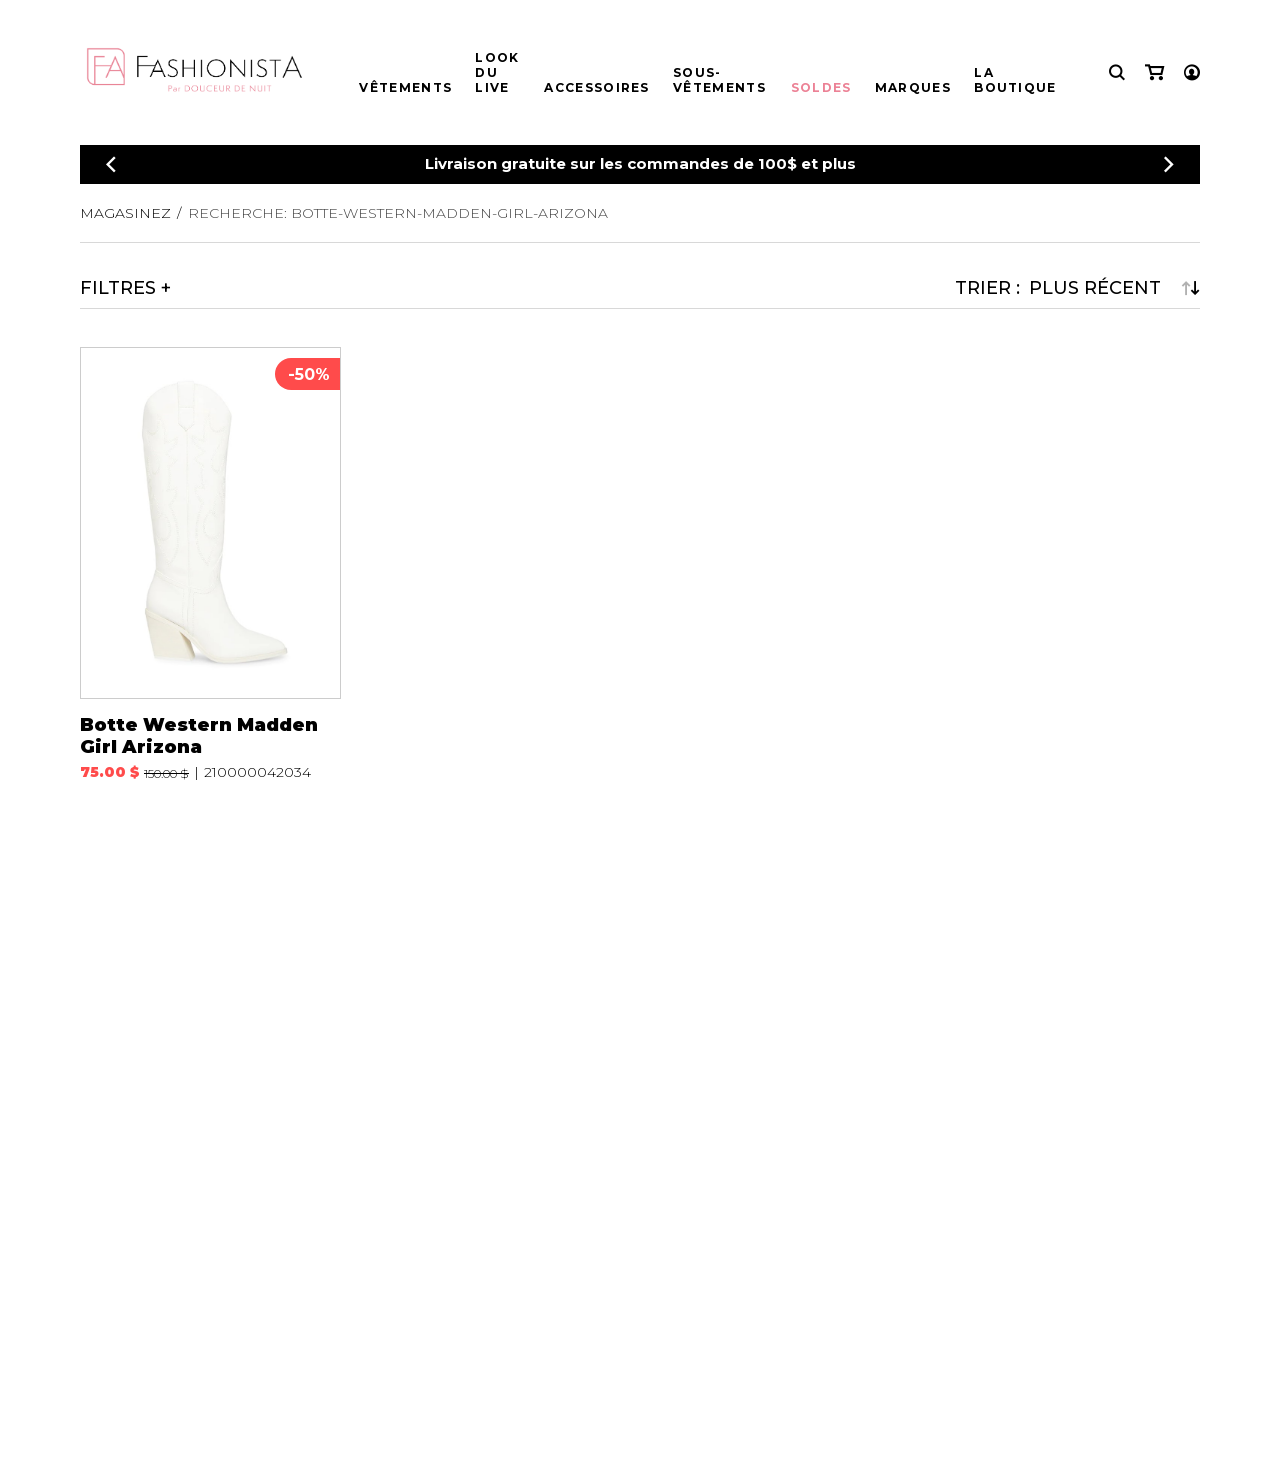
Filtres (118, 288)
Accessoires (596, 87)
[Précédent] (111, 164)
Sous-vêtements (719, 80)
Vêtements (405, 87)
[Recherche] (1117, 72)
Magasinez (125, 213)
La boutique (1015, 80)
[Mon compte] (1192, 72)
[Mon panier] (1154, 72)
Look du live (497, 72)
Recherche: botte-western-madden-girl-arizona (398, 213)
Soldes (821, 87)
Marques (913, 87)
